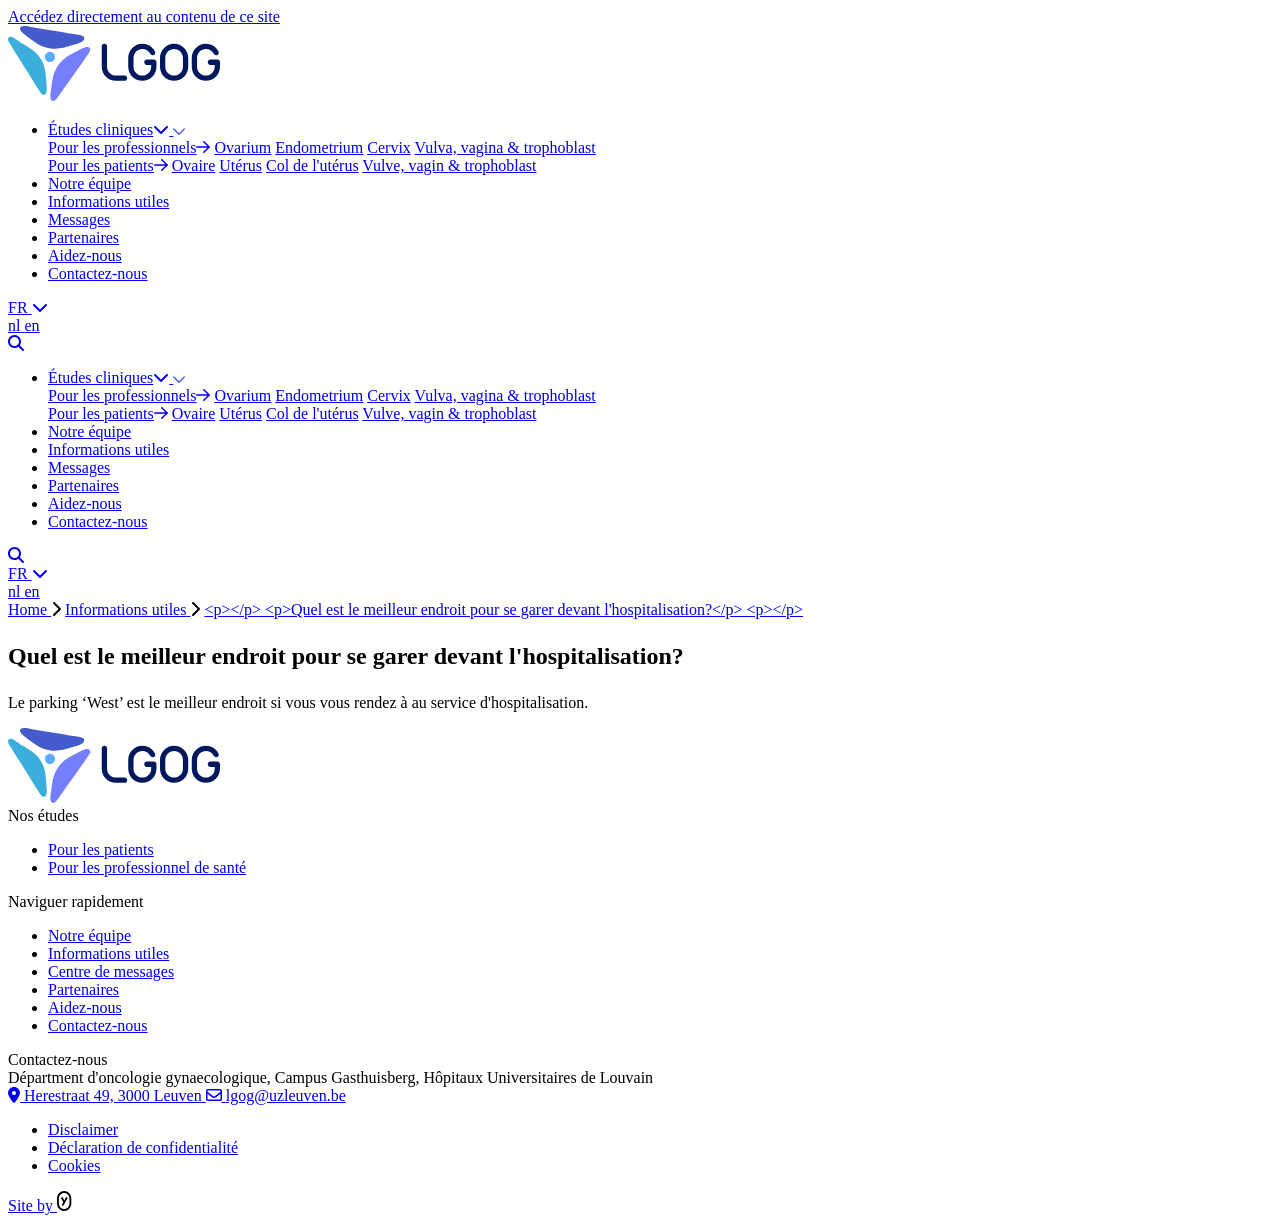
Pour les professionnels (129, 147)
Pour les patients (108, 165)
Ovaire (194, 165)
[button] (179, 129)
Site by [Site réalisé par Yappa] (40, 1205)
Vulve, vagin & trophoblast (449, 165)
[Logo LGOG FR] (114, 95)
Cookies (74, 1165)
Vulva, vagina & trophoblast (505, 147)
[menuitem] (660, 148)
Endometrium (319, 147)
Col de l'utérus (312, 165)
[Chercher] (16, 343)
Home (29, 609)
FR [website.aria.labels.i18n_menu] (28, 307)
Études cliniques (110, 129)
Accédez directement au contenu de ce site (144, 16)
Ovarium (242, 147)
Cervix (389, 147)
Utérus (240, 165)
